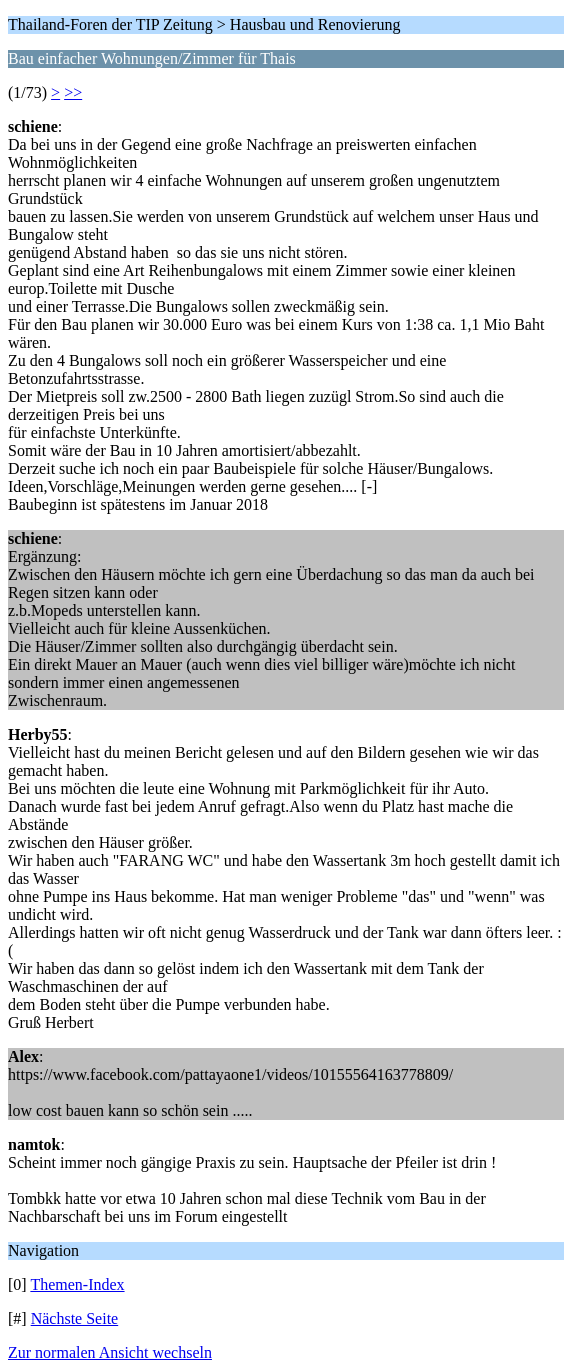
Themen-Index (77, 1284)
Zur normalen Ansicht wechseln (110, 1352)
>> (73, 92)
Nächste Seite (75, 1318)
